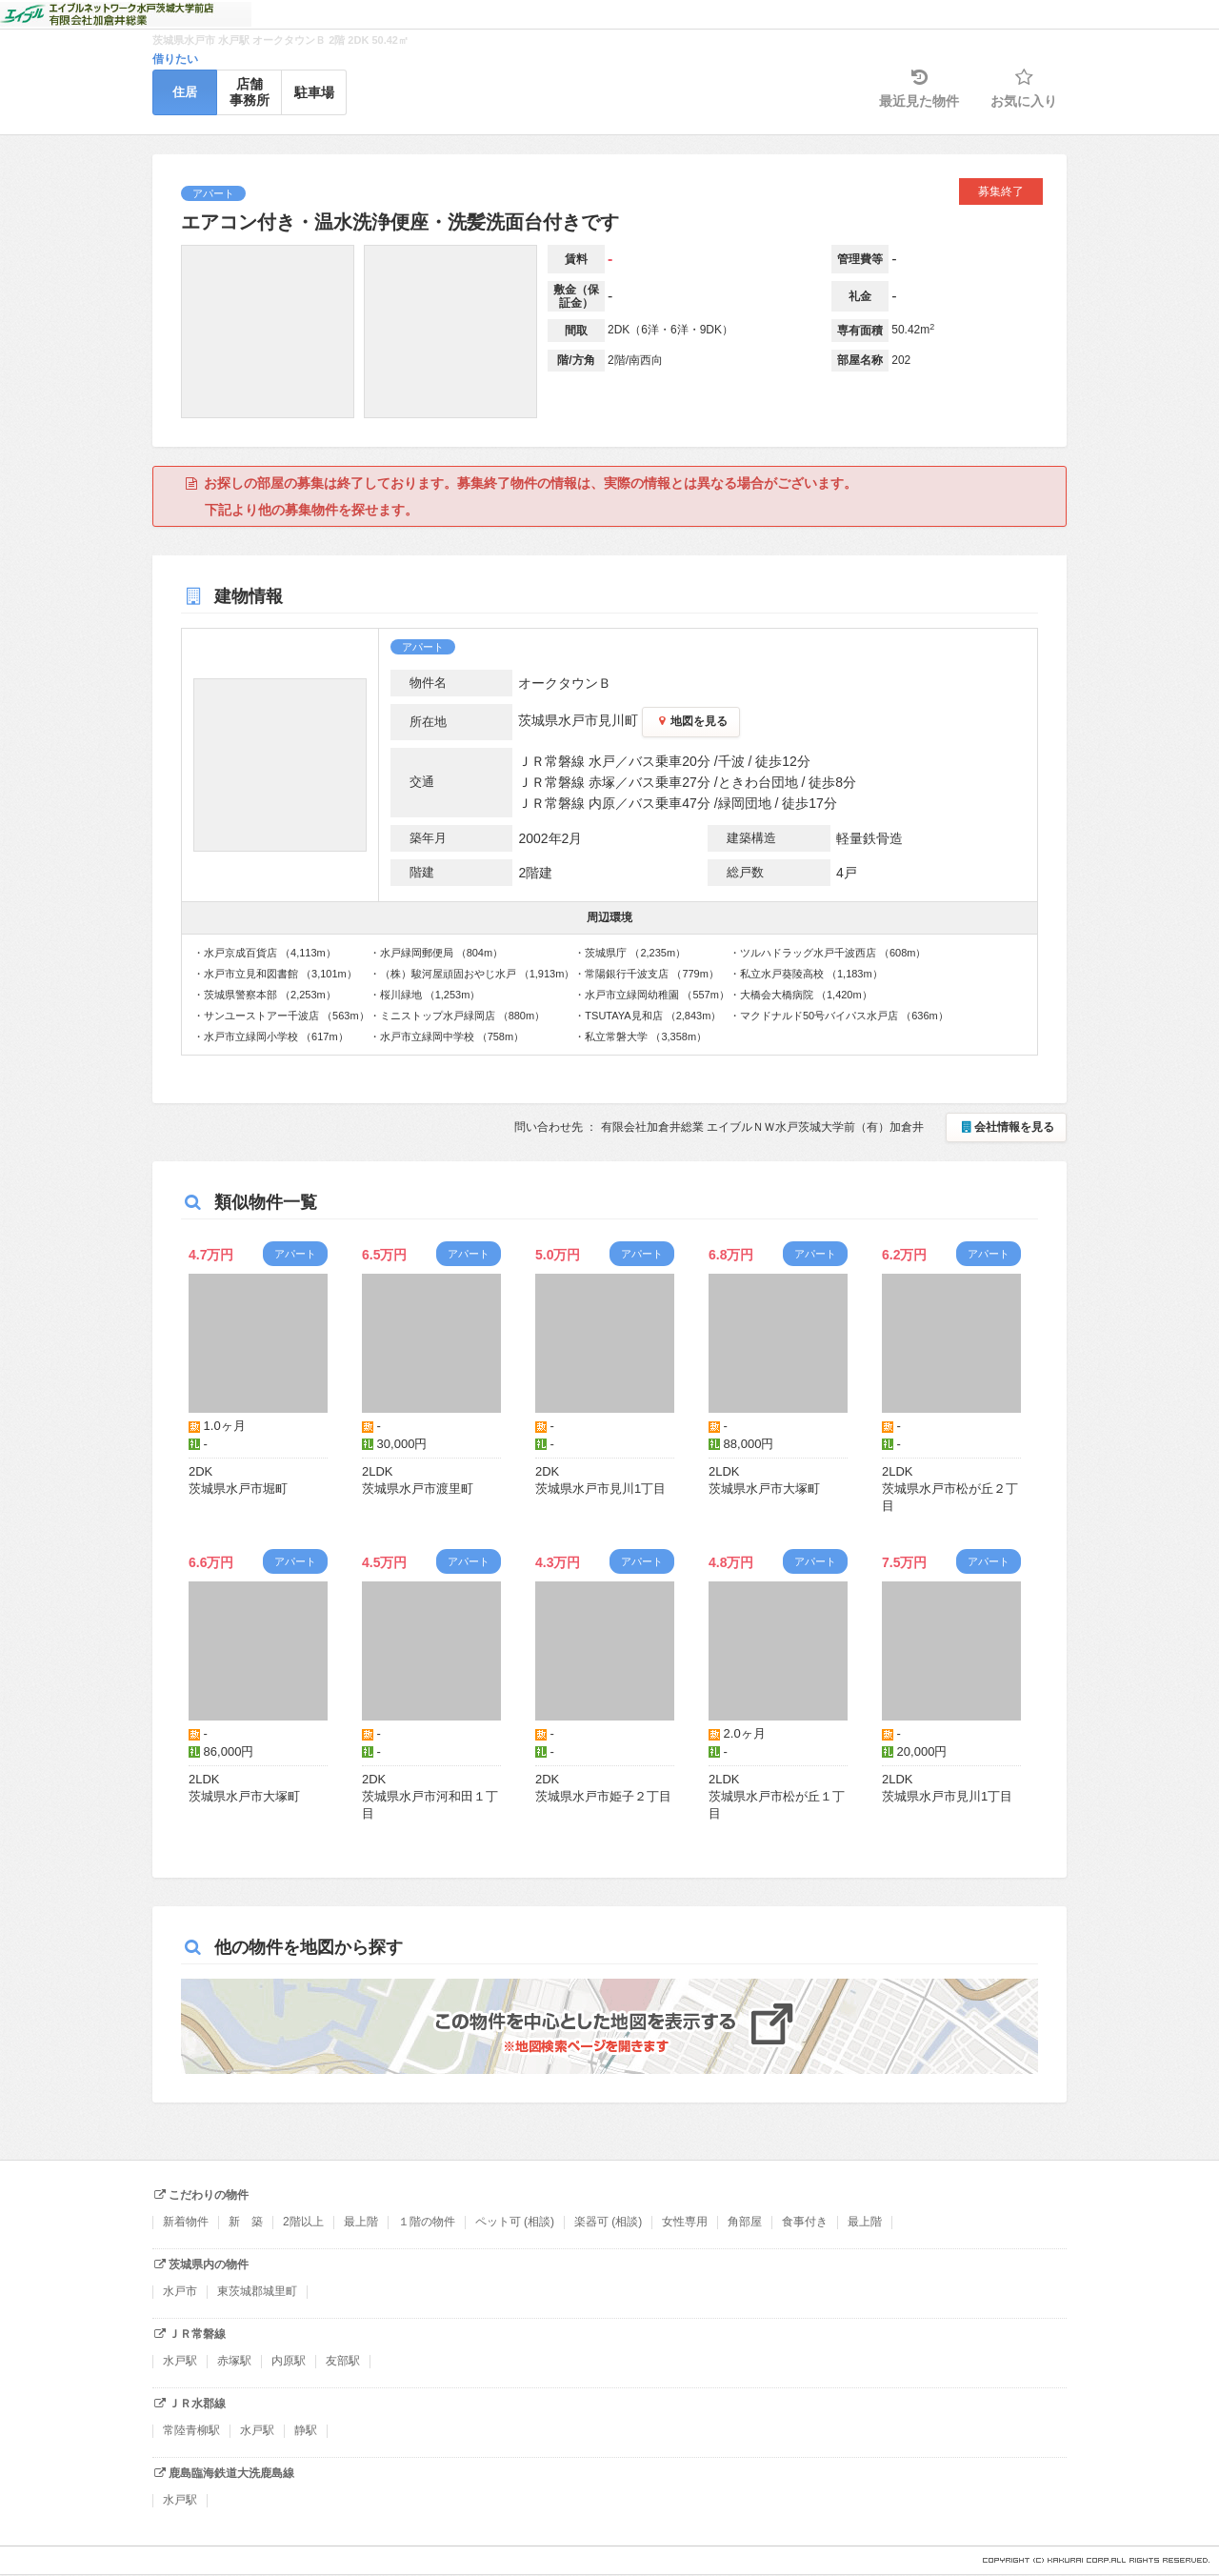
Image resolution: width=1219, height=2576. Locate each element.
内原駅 (288, 2360)
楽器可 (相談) (608, 2221)
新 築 (246, 2221)
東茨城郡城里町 (257, 2291)
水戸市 (180, 2291)
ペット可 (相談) (514, 2221)
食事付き (805, 2221)
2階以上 (303, 2221)
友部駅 (343, 2360)
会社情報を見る (1006, 1127)
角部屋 (745, 2221)
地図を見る (691, 721)
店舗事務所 (250, 92)
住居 (184, 92)
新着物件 (186, 2221)
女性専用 (685, 2221)
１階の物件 (426, 2221)
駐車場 (314, 92)
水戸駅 (180, 2360)
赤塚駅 (234, 2360)
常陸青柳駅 (191, 2430)
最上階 (361, 2221)
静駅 (305, 2430)
